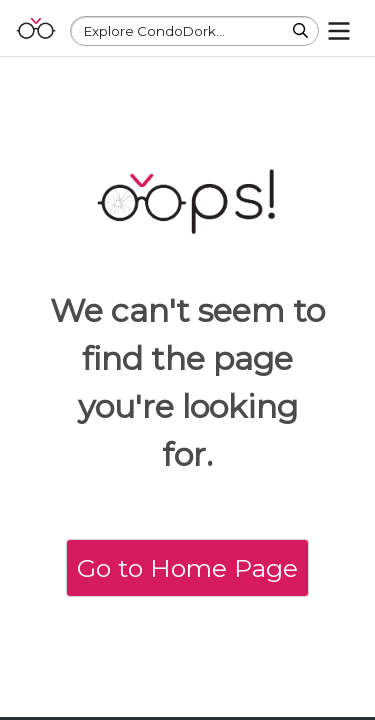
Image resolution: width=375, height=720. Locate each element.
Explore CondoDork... (154, 31)
